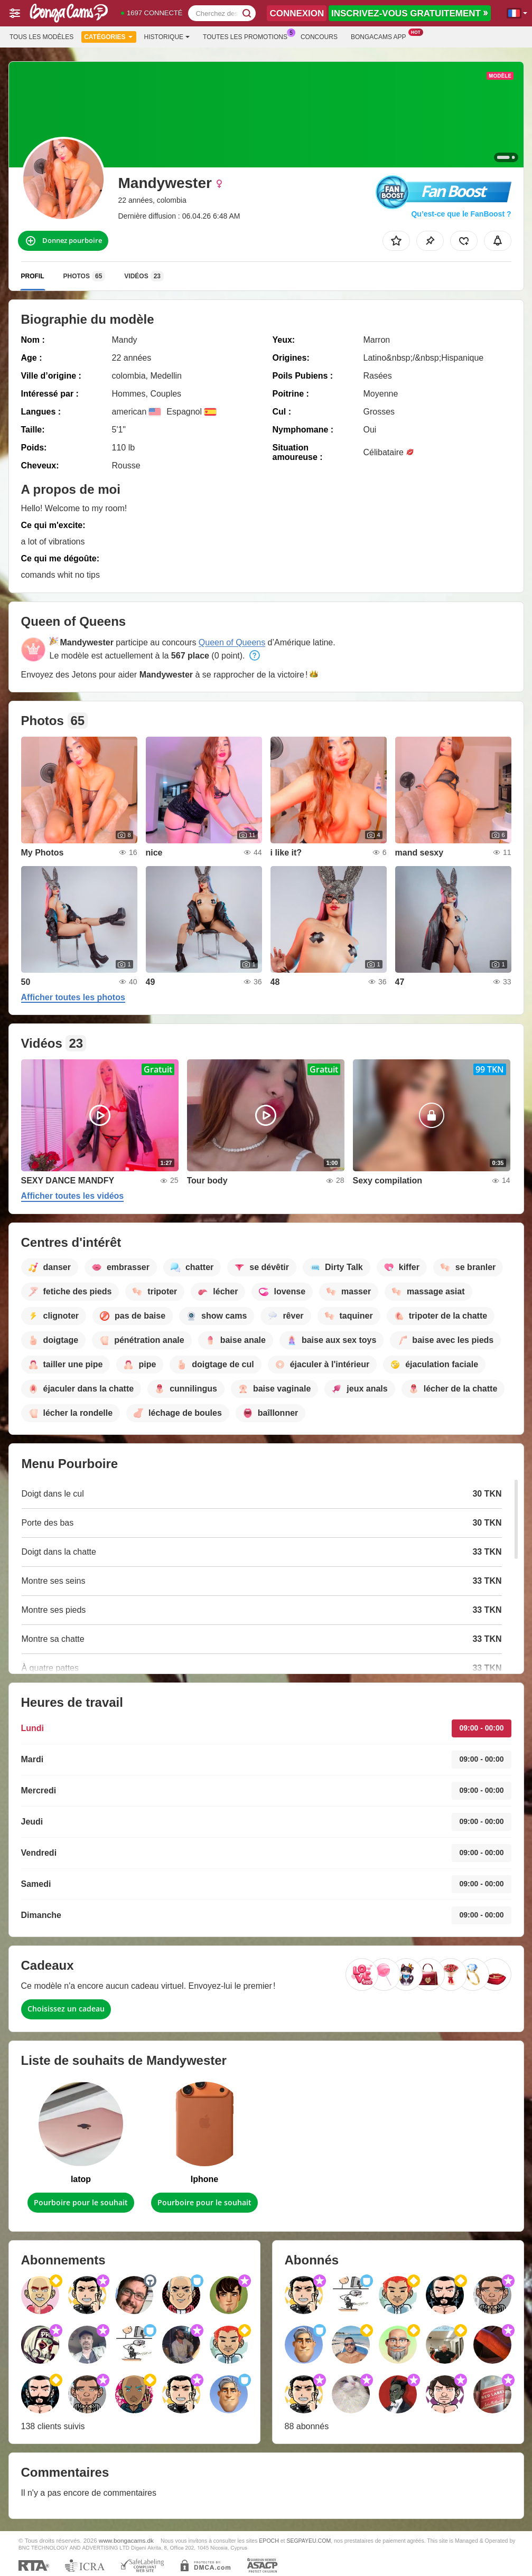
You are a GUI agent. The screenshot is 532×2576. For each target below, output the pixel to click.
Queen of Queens (232, 642)
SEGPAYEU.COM (308, 2540)
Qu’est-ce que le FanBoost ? (461, 214)
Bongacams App (381, 36)
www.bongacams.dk (126, 2540)
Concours (319, 37)
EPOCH (268, 2540)
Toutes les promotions (248, 36)
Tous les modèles (41, 37)
